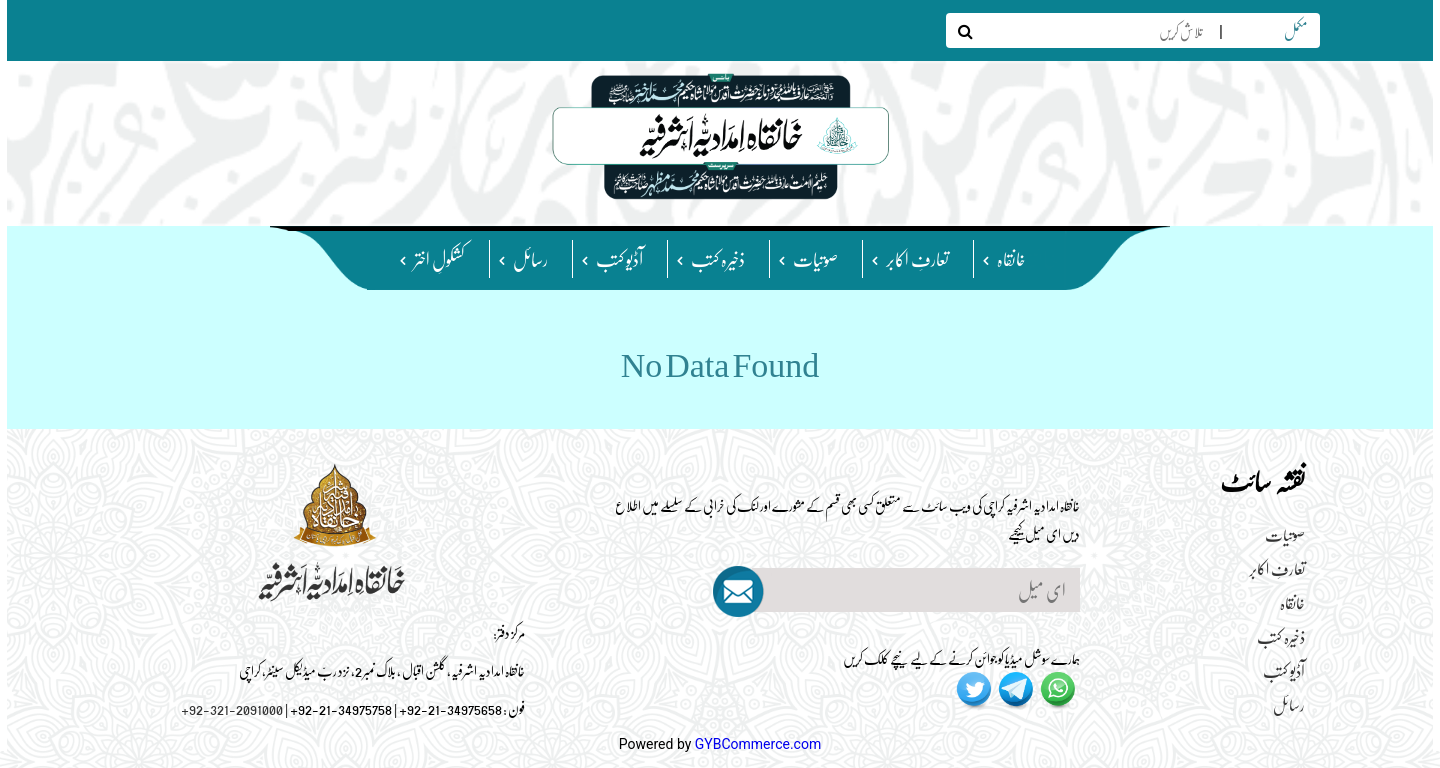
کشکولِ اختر (439, 258)
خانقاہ (1011, 258)
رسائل (530, 258)
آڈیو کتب (619, 258)
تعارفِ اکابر (917, 258)
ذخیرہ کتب (718, 258)
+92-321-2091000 (232, 708)
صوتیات (815, 258)
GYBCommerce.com (758, 744)
